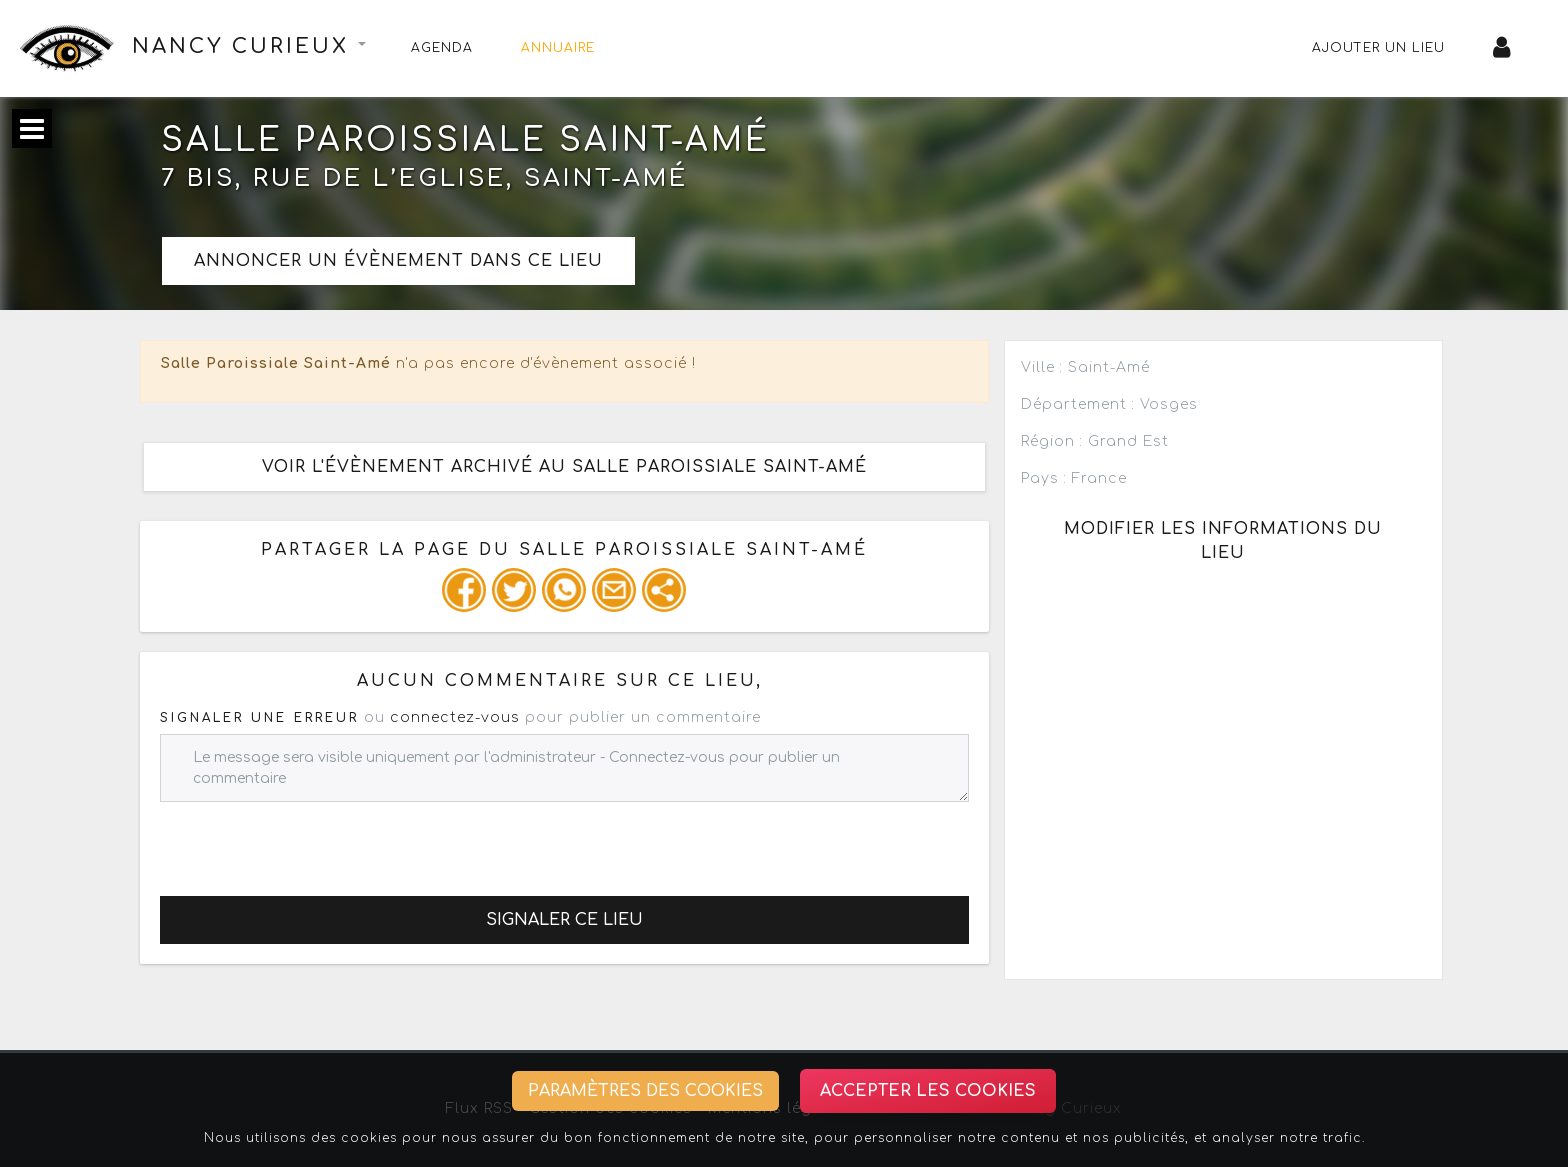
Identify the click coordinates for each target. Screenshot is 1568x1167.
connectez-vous (455, 717)
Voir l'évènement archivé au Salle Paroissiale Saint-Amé (564, 467)
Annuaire (558, 48)
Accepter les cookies (928, 1091)
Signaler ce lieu (564, 920)
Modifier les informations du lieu (1223, 541)
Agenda (442, 48)
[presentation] (312, 841)
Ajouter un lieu (1378, 48)
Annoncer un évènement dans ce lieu (398, 261)
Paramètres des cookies (645, 1091)
